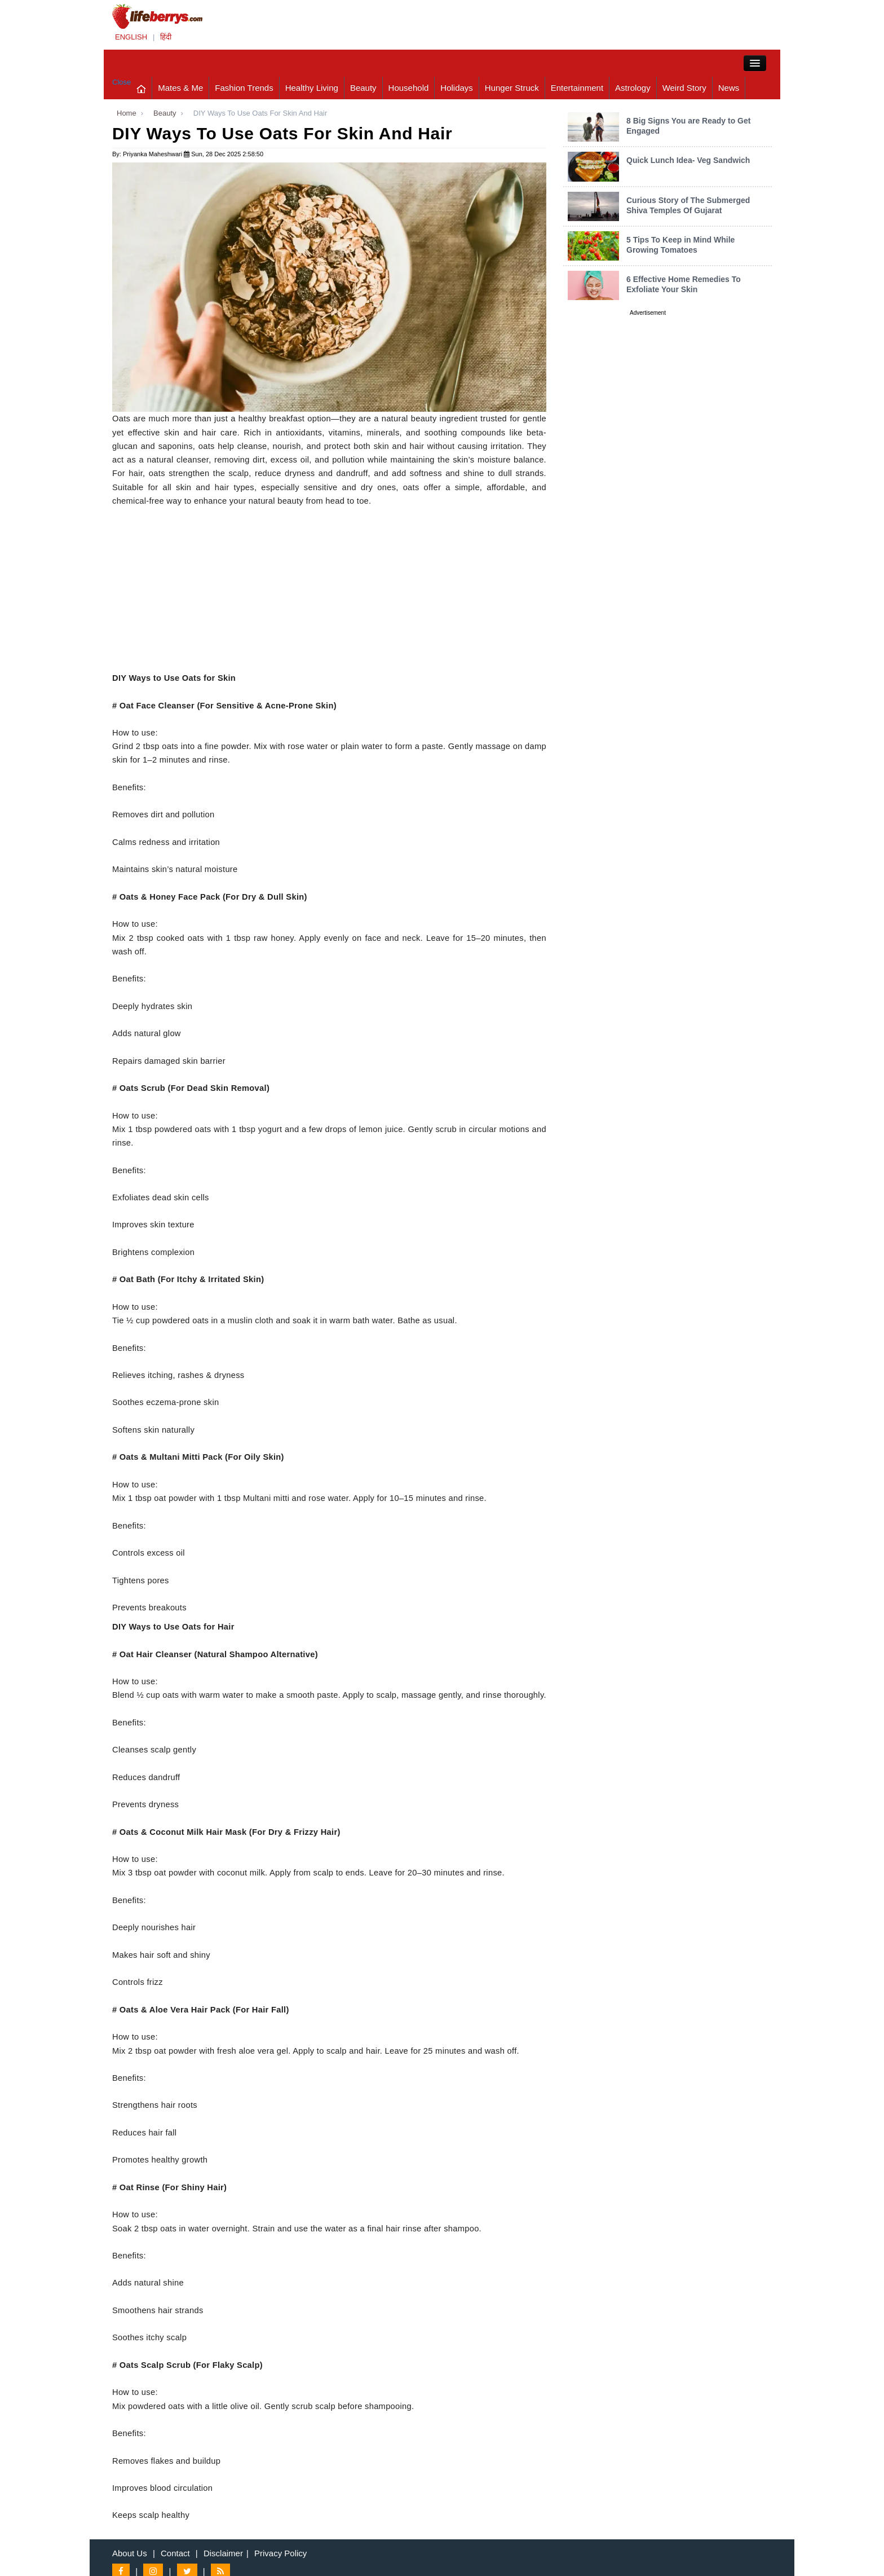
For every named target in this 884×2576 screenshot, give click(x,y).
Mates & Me (180, 88)
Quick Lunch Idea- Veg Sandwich (688, 160)
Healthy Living (311, 88)
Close (121, 82)
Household (408, 88)
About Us (129, 2553)
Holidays (456, 88)
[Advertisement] (329, 592)
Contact (175, 2553)
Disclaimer (223, 2553)
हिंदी (165, 37)
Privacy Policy (280, 2553)
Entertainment (577, 88)
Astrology (633, 88)
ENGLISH (131, 37)
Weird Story (684, 88)
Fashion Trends (244, 88)
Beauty (363, 88)
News (729, 88)
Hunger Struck (512, 88)
